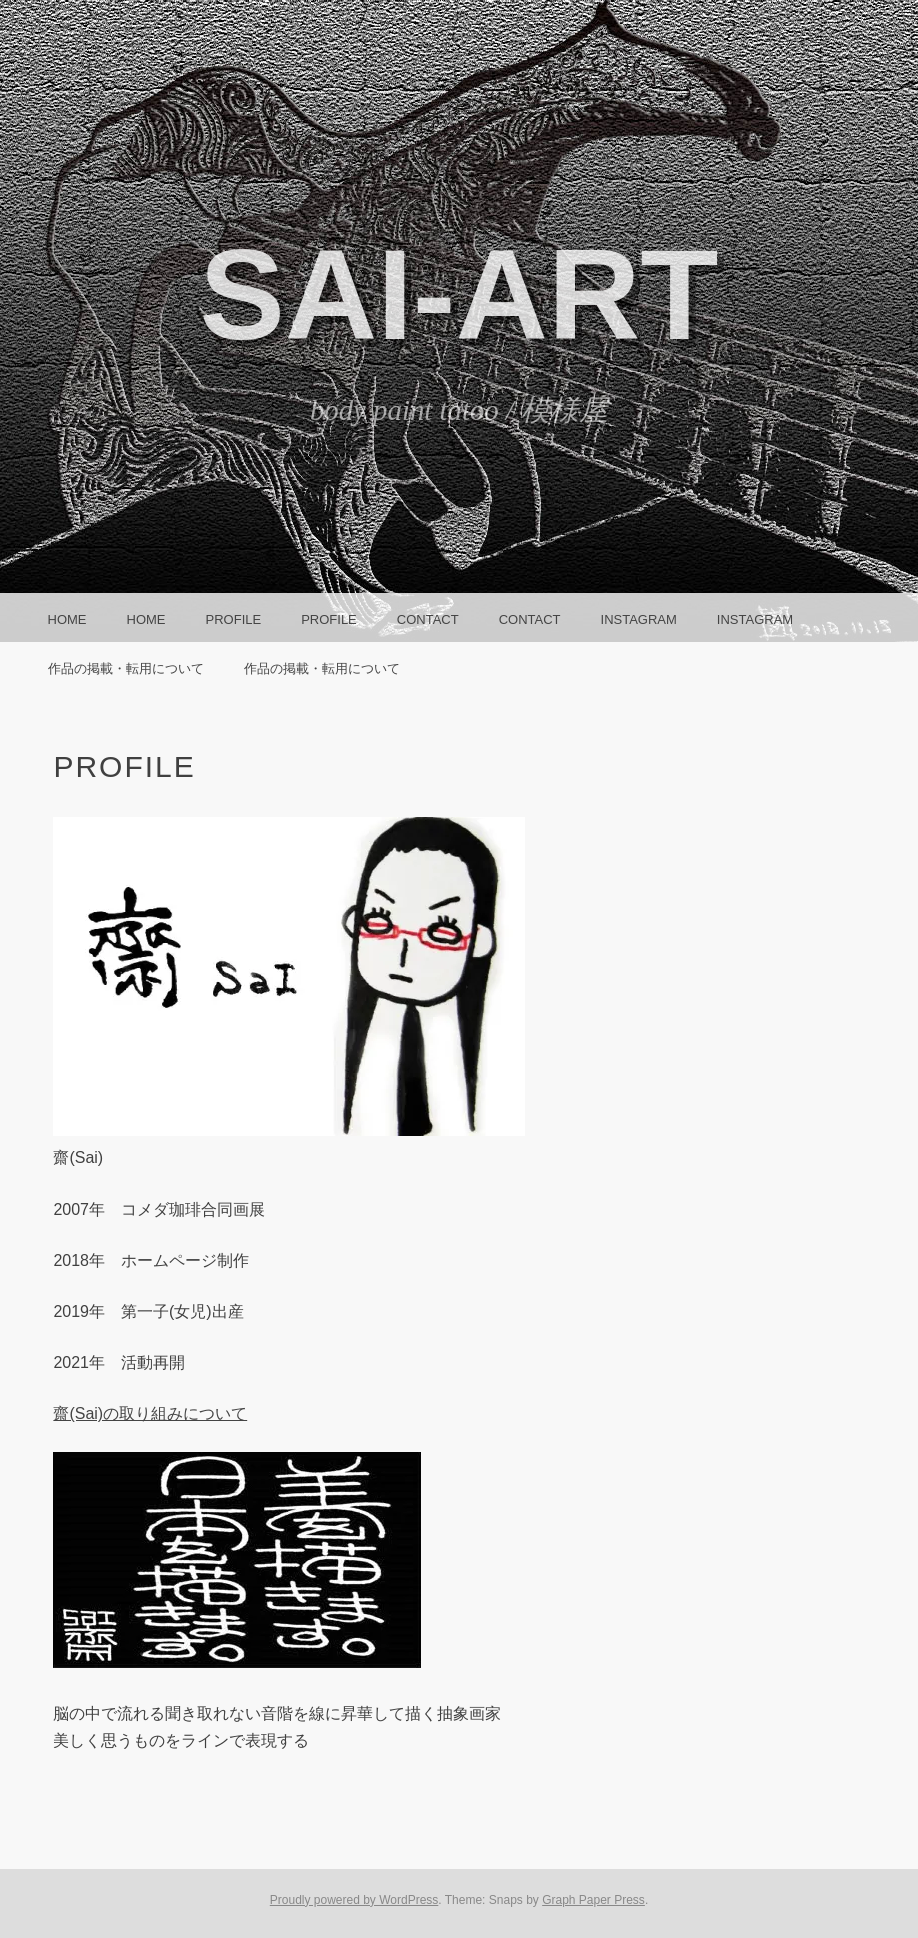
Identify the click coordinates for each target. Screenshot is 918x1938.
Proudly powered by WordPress (354, 1900)
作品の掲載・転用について (126, 668)
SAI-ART (458, 294)
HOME (67, 619)
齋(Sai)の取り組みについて (150, 1413)
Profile (234, 619)
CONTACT (428, 619)
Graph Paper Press (593, 1900)
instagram (639, 619)
